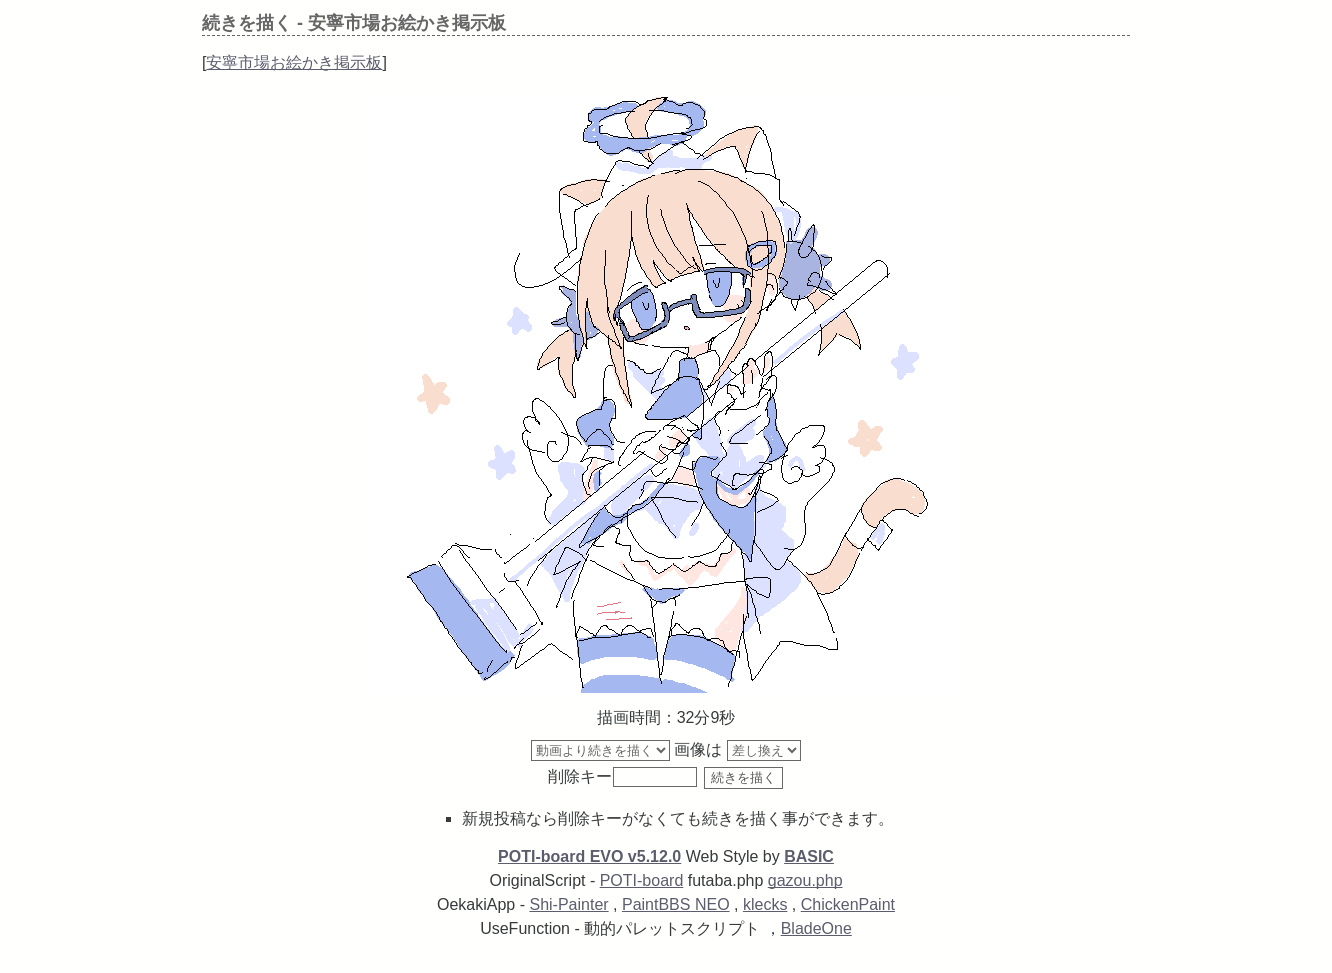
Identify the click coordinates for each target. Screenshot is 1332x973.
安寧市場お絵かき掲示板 (294, 62)
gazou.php (805, 880)
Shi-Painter (568, 904)
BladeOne (816, 928)
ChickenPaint (848, 904)
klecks (765, 904)
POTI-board (642, 880)
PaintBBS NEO (676, 904)
